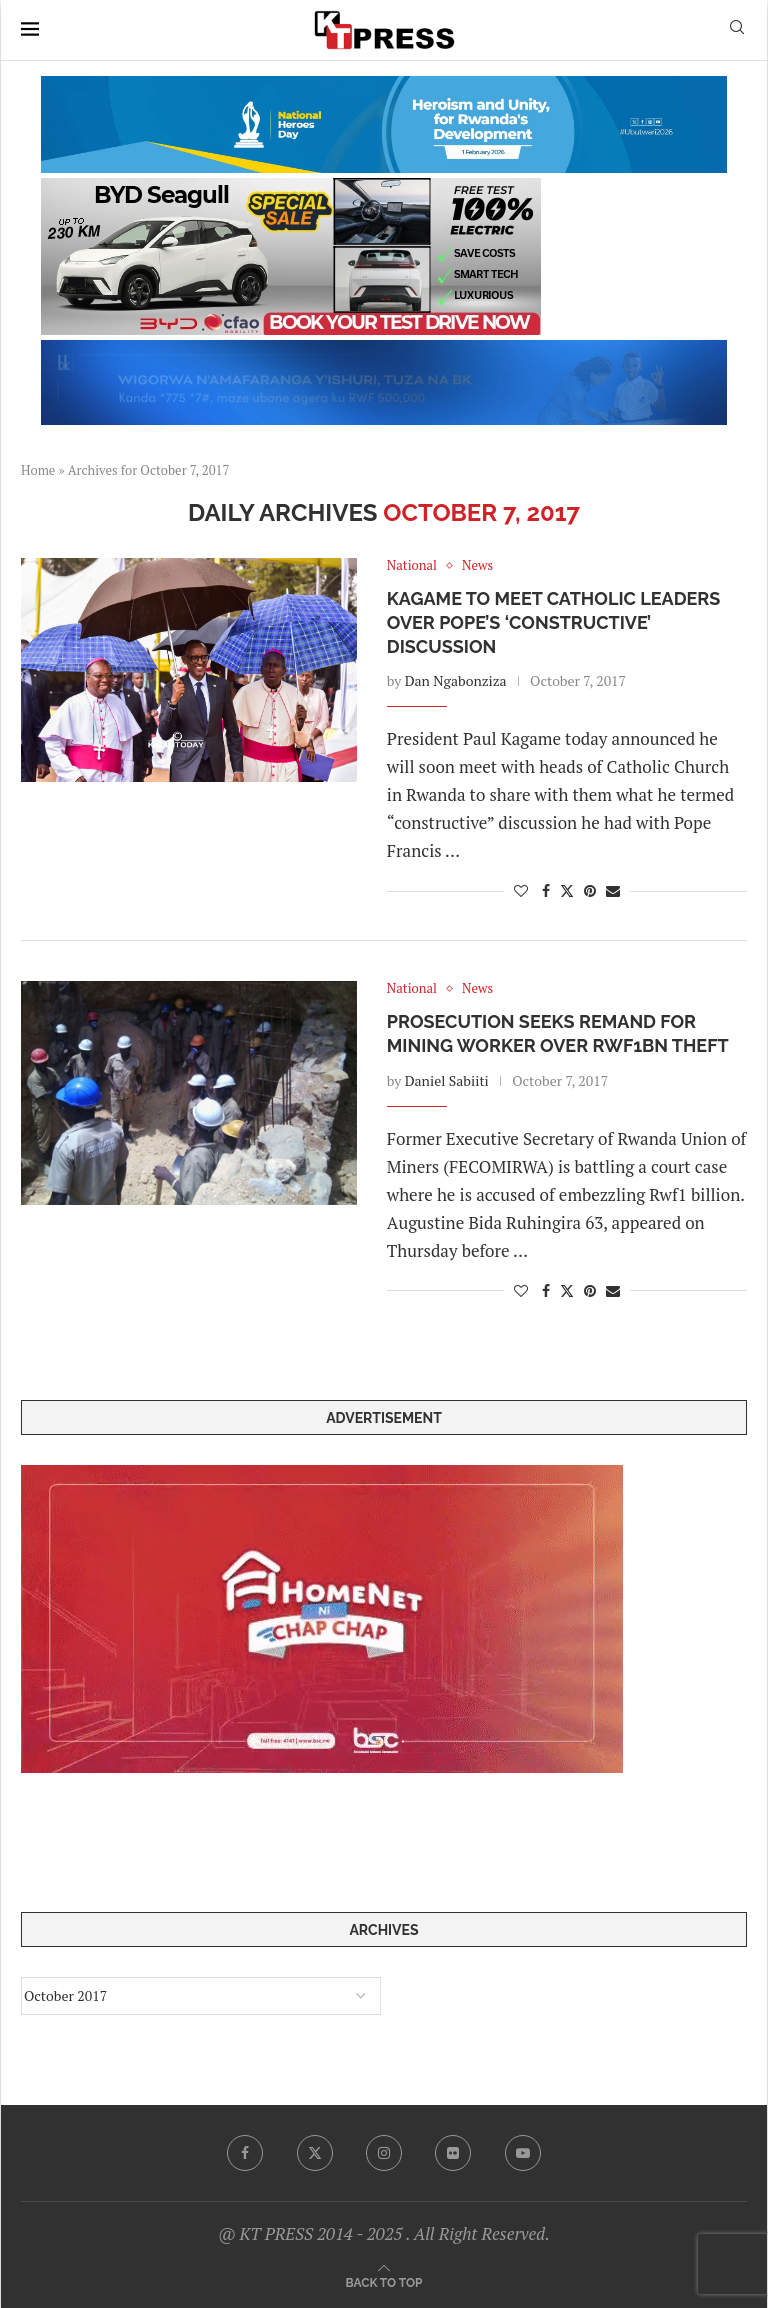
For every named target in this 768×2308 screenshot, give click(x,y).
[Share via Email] (613, 890)
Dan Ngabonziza (456, 680)
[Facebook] (245, 2153)
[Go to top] (384, 2281)
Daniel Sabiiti (447, 1080)
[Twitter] (315, 2153)
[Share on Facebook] (546, 890)
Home (38, 470)
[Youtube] (523, 2153)
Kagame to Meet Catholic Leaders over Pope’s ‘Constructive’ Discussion (554, 623)
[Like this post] (521, 890)
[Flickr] (453, 2153)
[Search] (737, 29)
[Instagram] (384, 2153)
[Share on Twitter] (567, 890)
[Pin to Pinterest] (590, 890)
